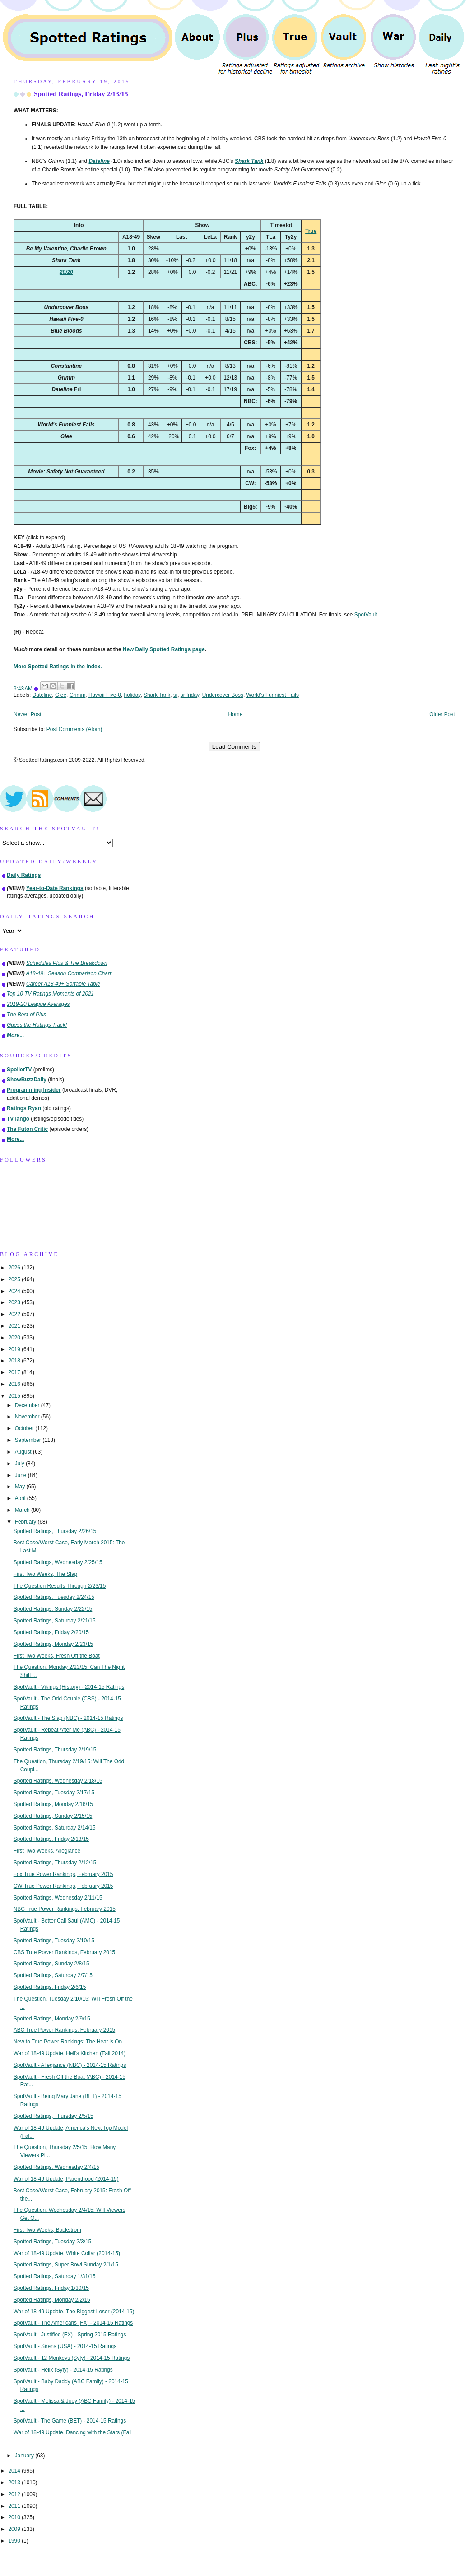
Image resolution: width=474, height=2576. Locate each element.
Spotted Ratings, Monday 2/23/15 (53, 1644)
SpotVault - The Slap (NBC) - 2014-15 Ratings (68, 1718)
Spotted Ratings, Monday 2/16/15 (53, 1804)
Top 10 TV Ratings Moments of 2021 (50, 994)
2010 (15, 2517)
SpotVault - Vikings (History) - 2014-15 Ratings (69, 1687)
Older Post (442, 714)
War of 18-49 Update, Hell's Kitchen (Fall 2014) (69, 2053)
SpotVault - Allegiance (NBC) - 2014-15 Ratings (70, 2065)
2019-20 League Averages (38, 1004)
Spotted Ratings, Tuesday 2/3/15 (53, 2241)
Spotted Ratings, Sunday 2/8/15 (51, 1963)
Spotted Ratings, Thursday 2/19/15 (55, 1750)
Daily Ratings (24, 875)
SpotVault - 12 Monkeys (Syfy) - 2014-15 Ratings (72, 2358)
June (21, 1475)
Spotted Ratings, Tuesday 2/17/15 (54, 1792)
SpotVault (365, 615)
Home (235, 714)
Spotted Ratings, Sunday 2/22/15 (53, 1609)
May (21, 1486)
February (26, 1522)
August (24, 1452)
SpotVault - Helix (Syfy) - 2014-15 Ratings (63, 2370)
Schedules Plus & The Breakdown (66, 963)
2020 (15, 1337)
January (25, 2455)
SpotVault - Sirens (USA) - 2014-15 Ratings (65, 2346)
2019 (15, 1349)
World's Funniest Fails (272, 695)
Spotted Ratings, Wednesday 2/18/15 (58, 1781)
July (20, 1463)
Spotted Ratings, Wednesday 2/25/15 (58, 1562)
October (25, 1428)
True (310, 231)
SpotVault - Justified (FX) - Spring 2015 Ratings (70, 2334)
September (28, 1440)
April (21, 1498)
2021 (15, 1326)
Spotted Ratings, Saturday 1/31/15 (55, 2276)
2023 (15, 1302)
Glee (60, 695)
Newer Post (27, 714)
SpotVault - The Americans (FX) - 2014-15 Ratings (73, 2323)
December (28, 1405)
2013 (15, 2482)
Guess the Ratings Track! (37, 1025)
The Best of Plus (26, 1014)
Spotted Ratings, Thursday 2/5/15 (53, 2116)
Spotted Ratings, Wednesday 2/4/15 (56, 2167)
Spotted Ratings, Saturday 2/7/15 (53, 1975)
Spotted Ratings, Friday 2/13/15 (81, 93)
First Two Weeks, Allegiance (47, 1851)
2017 (15, 1372)
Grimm (78, 695)
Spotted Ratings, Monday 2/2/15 (52, 2300)
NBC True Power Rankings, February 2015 (65, 1909)
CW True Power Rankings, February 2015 (63, 1886)
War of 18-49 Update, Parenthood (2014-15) (66, 2179)
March (23, 1510)
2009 (15, 2529)
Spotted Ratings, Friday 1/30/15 (51, 2288)
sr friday (190, 695)
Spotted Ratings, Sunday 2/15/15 (53, 1816)
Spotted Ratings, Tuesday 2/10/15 (54, 1940)
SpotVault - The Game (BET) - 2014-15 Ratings (70, 2421)
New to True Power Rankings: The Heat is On (68, 2042)
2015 (15, 1396)
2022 (15, 1314)
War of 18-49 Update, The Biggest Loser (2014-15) (74, 2311)
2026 (15, 1268)
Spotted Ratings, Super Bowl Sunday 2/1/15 (66, 2264)
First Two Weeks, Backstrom (47, 2230)
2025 (15, 1279)
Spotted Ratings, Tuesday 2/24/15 (54, 1597)
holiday (132, 695)
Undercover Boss (222, 695)
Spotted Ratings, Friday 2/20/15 (51, 1632)
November (28, 1416)
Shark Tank (157, 695)
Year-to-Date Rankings (55, 888)
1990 (15, 2541)
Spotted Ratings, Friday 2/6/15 (50, 1987)
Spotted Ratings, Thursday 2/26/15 (55, 1531)
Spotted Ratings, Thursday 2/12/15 (55, 1862)
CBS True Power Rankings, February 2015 (64, 1952)
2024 (15, 1291)
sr (175, 695)
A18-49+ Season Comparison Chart (69, 973)
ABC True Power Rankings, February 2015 (64, 2030)
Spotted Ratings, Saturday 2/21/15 (55, 1620)
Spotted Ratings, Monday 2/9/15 (52, 2018)
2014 (15, 2471)
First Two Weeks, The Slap (45, 1574)
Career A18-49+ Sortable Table (63, 984)
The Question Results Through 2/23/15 (60, 1586)
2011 (15, 2506)
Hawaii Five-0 (104, 695)
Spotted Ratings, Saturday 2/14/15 (55, 1828)
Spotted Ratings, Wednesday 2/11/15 (58, 1898)
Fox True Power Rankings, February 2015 (63, 1874)
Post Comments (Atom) (74, 729)
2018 (15, 1360)
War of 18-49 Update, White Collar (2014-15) (67, 2253)
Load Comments (234, 746)
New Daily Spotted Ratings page (164, 649)
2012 (15, 2494)
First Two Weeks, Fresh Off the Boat (57, 1656)
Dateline (42, 695)
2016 (15, 1384)
